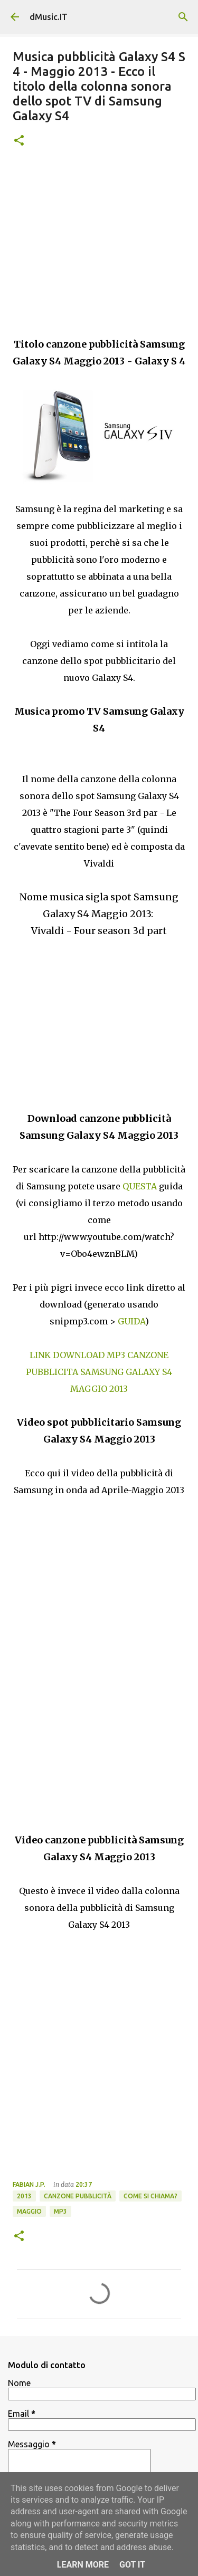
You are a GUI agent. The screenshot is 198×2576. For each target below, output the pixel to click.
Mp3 (60, 2211)
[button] (19, 141)
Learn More (83, 2565)
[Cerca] (183, 17)
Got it (132, 2565)
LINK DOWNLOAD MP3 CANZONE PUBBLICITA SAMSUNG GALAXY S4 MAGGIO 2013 (99, 1372)
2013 (24, 2196)
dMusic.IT (49, 17)
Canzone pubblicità (77, 2196)
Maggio (29, 2211)
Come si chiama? (150, 2196)
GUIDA (131, 1321)
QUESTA (140, 1186)
